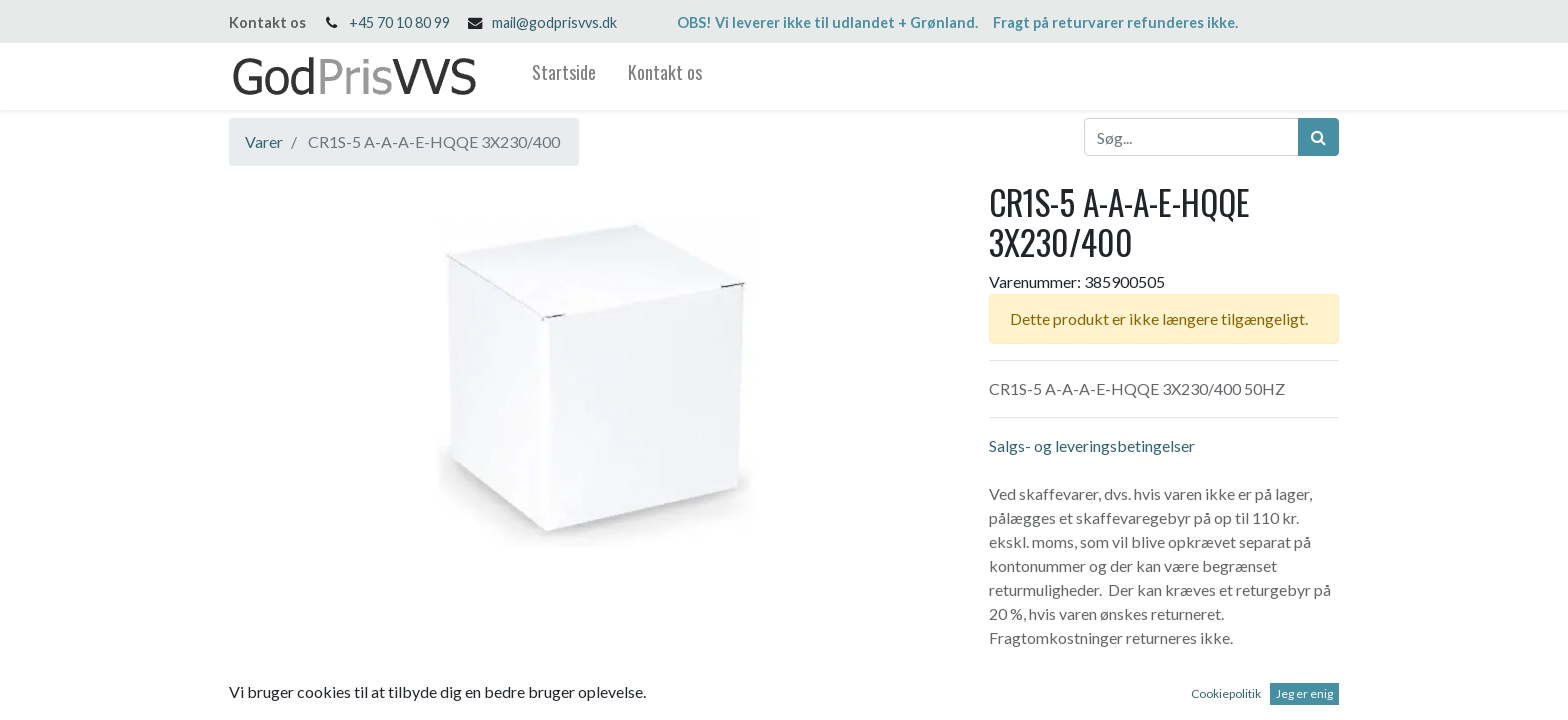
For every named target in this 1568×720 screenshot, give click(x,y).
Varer (264, 141)
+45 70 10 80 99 (399, 22)
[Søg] (1318, 137)
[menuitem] (564, 76)
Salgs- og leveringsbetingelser (1092, 445)
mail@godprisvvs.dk (554, 22)
